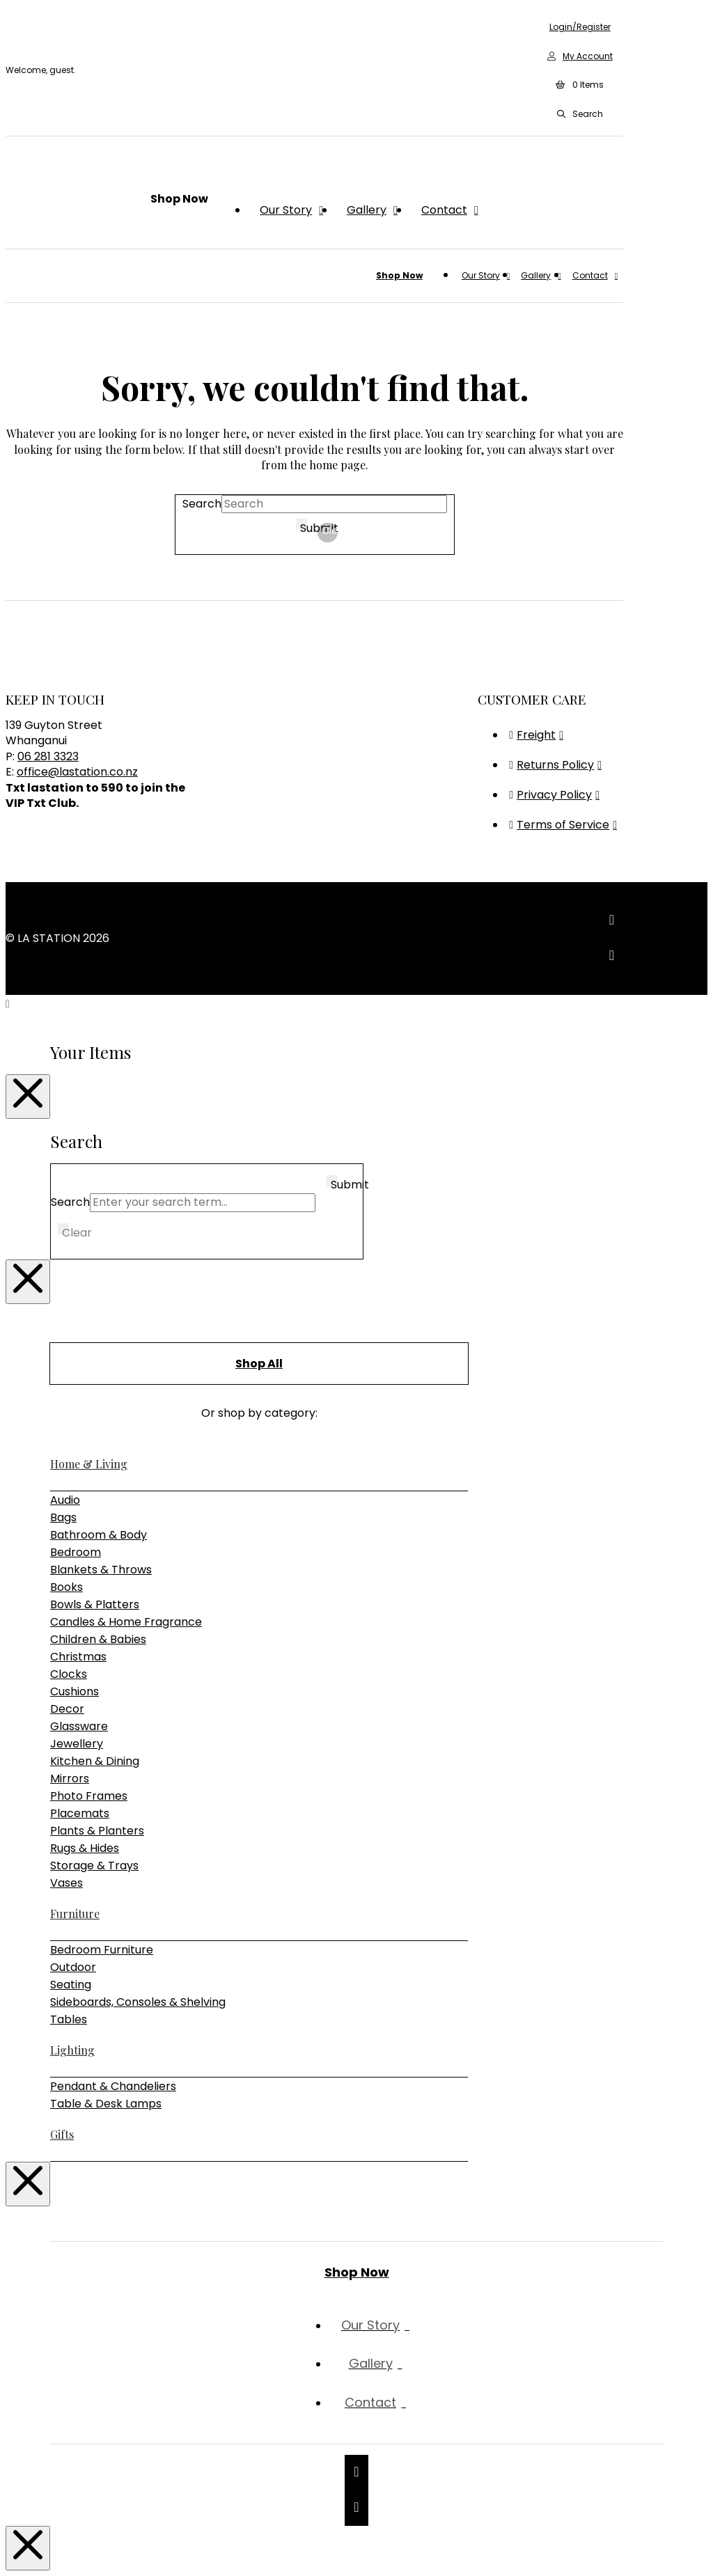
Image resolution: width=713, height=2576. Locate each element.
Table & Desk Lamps (106, 2104)
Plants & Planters (97, 1831)
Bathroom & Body (98, 1535)
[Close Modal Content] (28, 1096)
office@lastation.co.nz (77, 772)
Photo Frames (88, 1796)
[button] (580, 85)
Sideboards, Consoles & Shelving (138, 2002)
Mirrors (69, 1778)
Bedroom (75, 1552)
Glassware (79, 1726)
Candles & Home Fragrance (126, 1622)
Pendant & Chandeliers (113, 2086)
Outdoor (73, 1967)
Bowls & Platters (94, 1604)
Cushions (74, 1691)
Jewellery (76, 1744)
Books (66, 1587)
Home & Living (88, 1463)
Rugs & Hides (84, 1848)
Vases (66, 1883)
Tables (68, 2019)
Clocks (68, 1674)
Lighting (72, 2050)
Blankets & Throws (101, 1570)
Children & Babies (98, 1639)
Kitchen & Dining (94, 1761)
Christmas (78, 1657)
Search (201, 504)
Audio (65, 1500)
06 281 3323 (48, 756)
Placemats (79, 1813)
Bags (63, 1517)
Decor (67, 1709)
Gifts (62, 2134)
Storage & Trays (94, 1866)
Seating (70, 1985)
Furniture (75, 1913)
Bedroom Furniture (101, 1950)
